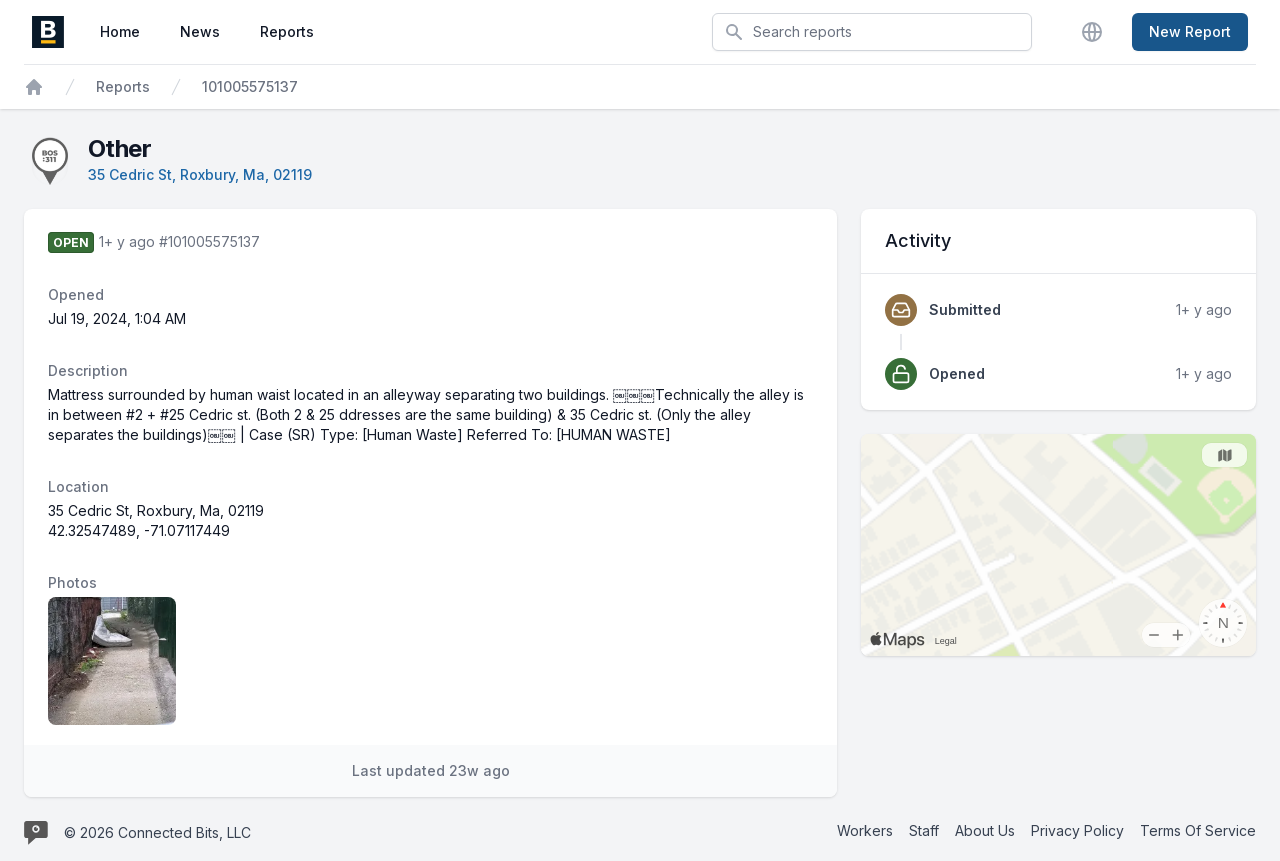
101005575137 (250, 86)
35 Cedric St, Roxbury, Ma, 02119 (200, 174)
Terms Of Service (1198, 830)
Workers (865, 830)
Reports (287, 31)
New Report (1190, 31)
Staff (924, 830)
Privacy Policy (1077, 830)
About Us (985, 830)
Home (120, 31)
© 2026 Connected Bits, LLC (157, 832)
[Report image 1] (112, 661)
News (200, 31)
